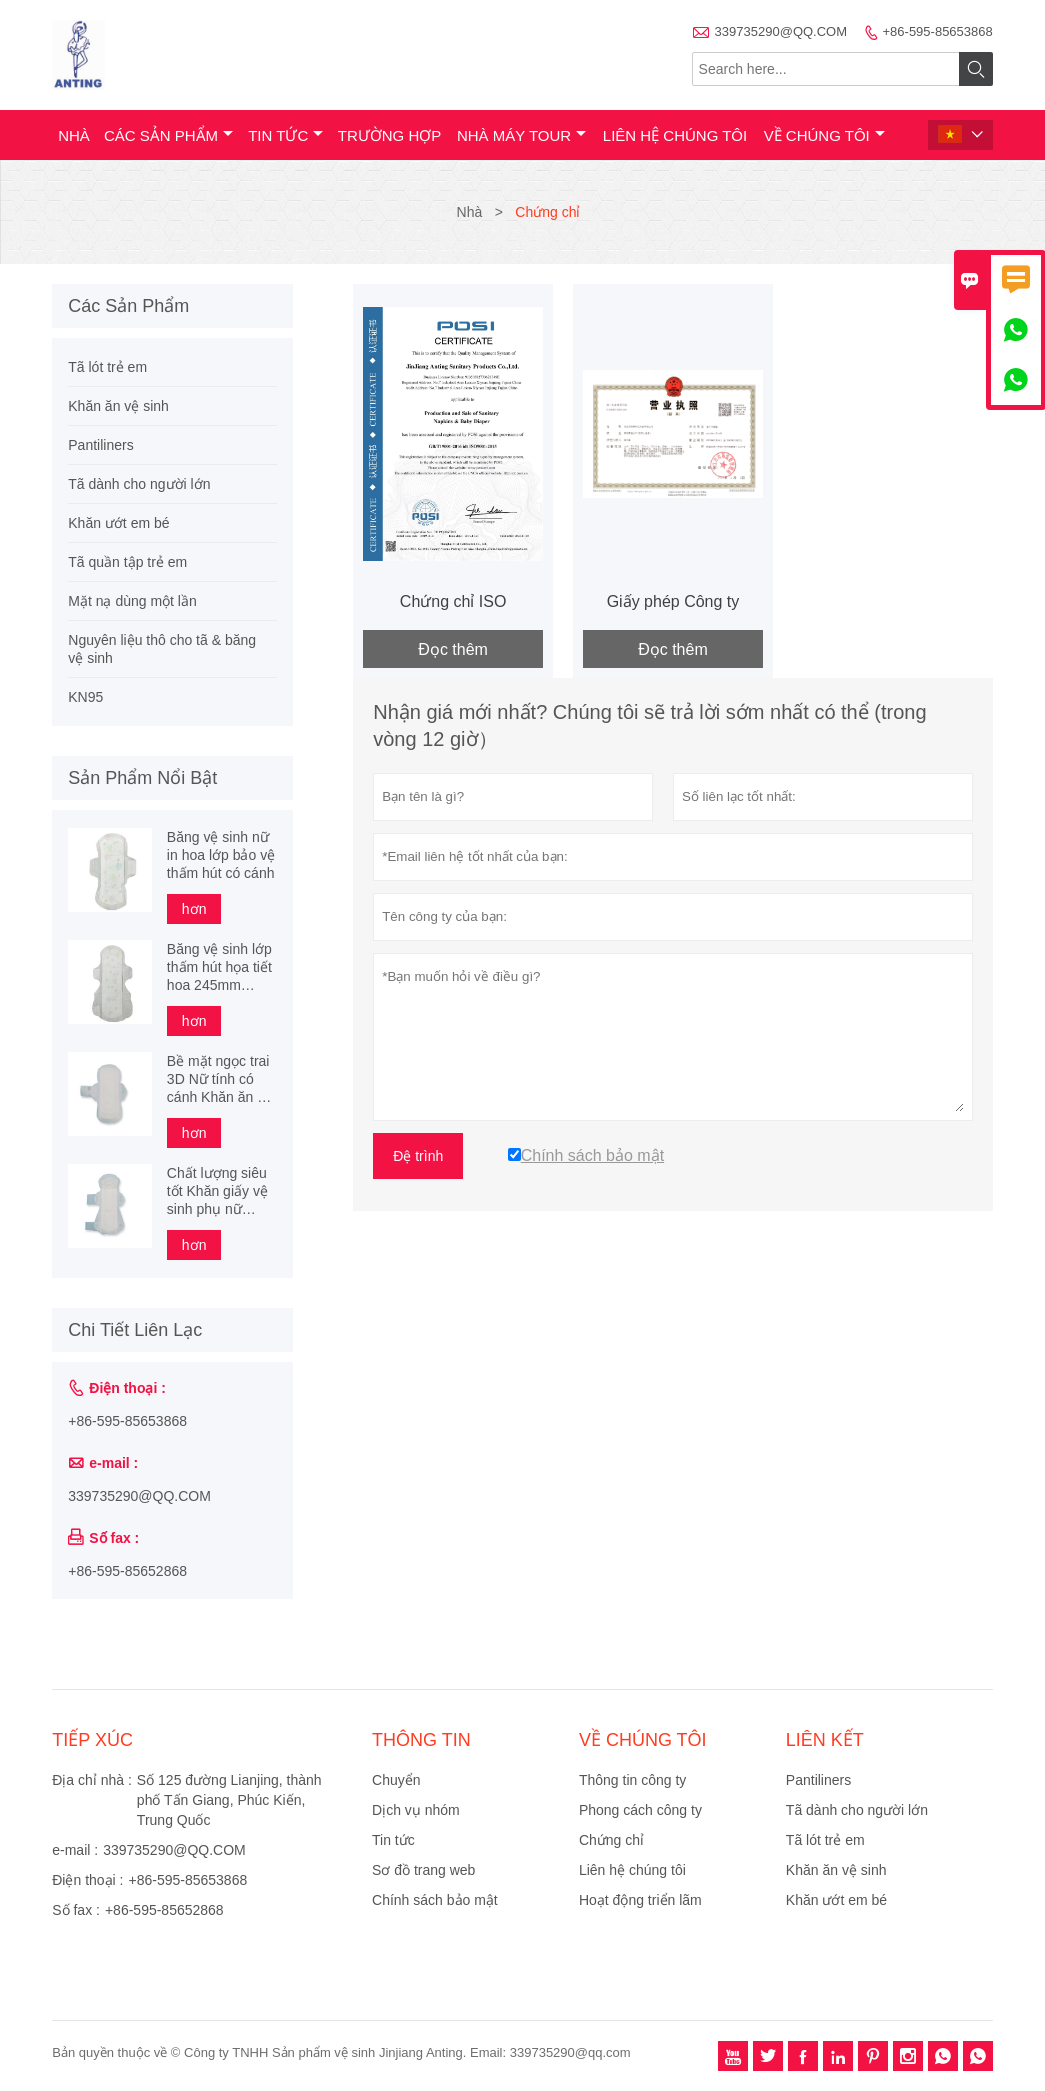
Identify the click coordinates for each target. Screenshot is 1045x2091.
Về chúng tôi (824, 135)
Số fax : (76, 1910)
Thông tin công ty (632, 1780)
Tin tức (285, 135)
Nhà (74, 135)
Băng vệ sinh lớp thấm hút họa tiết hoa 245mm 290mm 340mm (219, 967)
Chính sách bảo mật (435, 1900)
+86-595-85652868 (127, 1571)
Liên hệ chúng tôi (675, 135)
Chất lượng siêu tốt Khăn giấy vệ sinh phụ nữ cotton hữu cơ (217, 1191)
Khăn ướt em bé (118, 523)
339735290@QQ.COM (781, 31)
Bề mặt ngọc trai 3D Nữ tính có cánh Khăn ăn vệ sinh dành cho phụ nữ (219, 1079)
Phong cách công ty (640, 1810)
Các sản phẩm (168, 135)
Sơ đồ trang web (423, 1870)
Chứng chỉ (611, 1840)
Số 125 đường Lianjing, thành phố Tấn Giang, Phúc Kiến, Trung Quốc (229, 1800)
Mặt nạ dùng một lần (132, 601)
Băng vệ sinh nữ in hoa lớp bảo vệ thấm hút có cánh (221, 855)
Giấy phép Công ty (673, 601)
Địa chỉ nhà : (92, 1780)
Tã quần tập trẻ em (127, 562)
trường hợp (390, 135)
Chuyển (396, 1780)
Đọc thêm (453, 649)
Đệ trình (418, 1156)
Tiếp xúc (92, 1740)
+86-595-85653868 (938, 31)
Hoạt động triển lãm (640, 1900)
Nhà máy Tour (521, 135)
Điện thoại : (87, 1880)
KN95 (85, 697)
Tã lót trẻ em (107, 367)
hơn (194, 909)
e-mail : (75, 1850)
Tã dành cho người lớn (139, 484)
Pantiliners (100, 445)
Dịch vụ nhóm (416, 1810)
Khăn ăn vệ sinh (118, 406)
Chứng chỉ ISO (453, 601)
